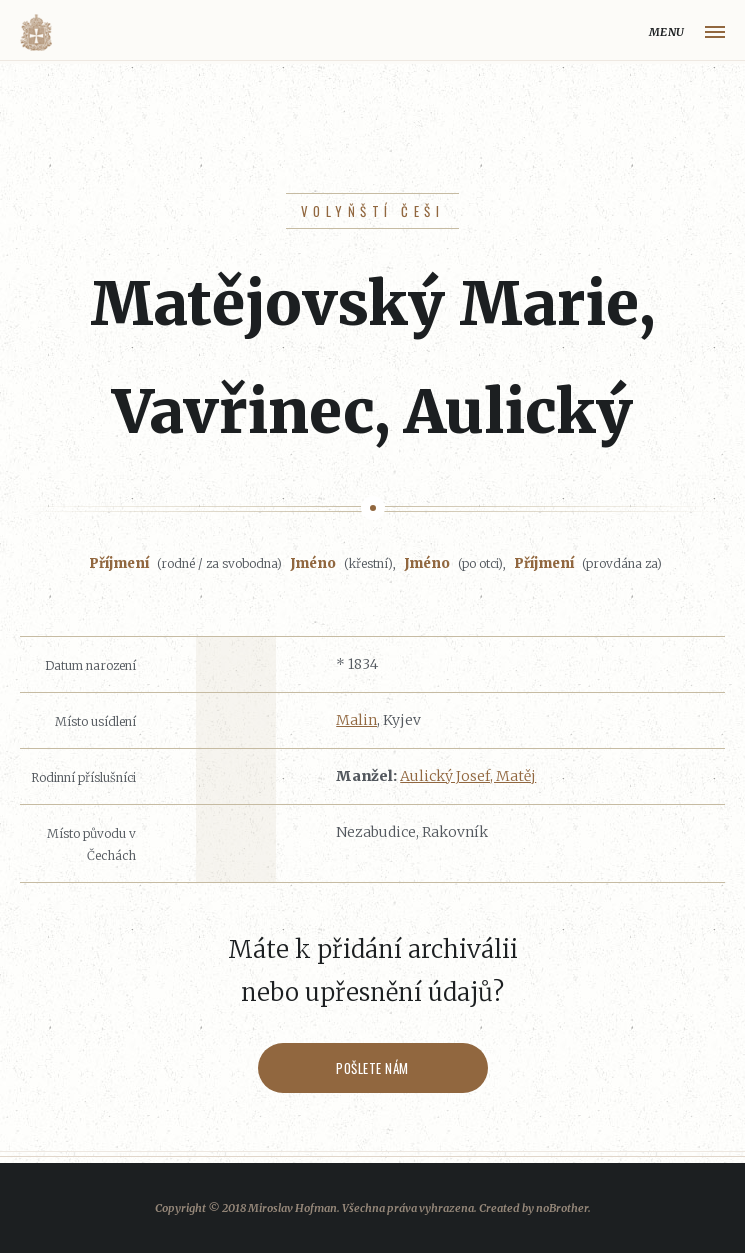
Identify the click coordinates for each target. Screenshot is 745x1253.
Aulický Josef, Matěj (468, 776)
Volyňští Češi (372, 211)
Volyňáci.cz (36, 32)
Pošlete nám (372, 1068)
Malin (356, 720)
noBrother (562, 1208)
